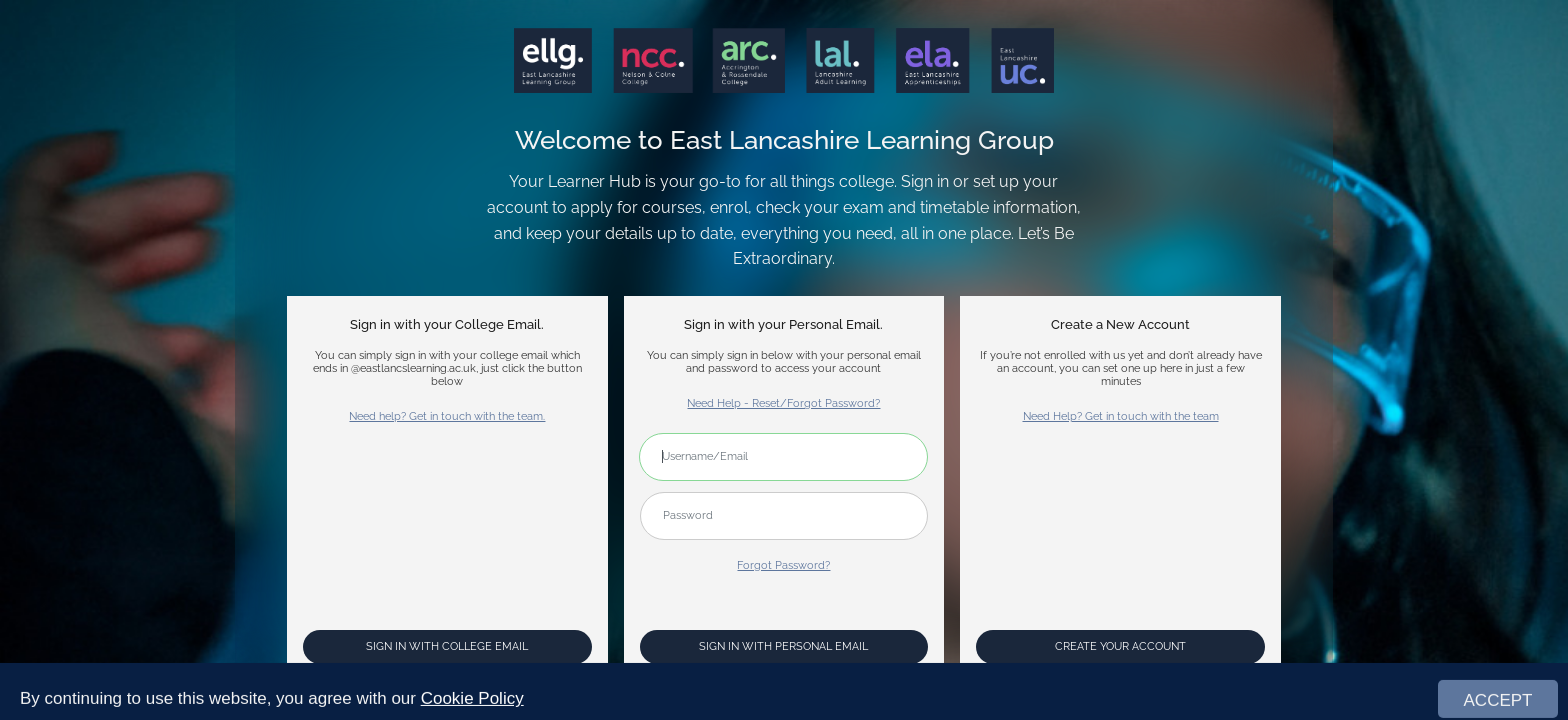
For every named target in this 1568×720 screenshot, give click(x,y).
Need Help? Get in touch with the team (1121, 416)
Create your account (1120, 646)
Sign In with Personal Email (783, 646)
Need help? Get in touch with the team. (447, 416)
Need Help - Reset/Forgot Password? (783, 403)
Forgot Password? (783, 565)
